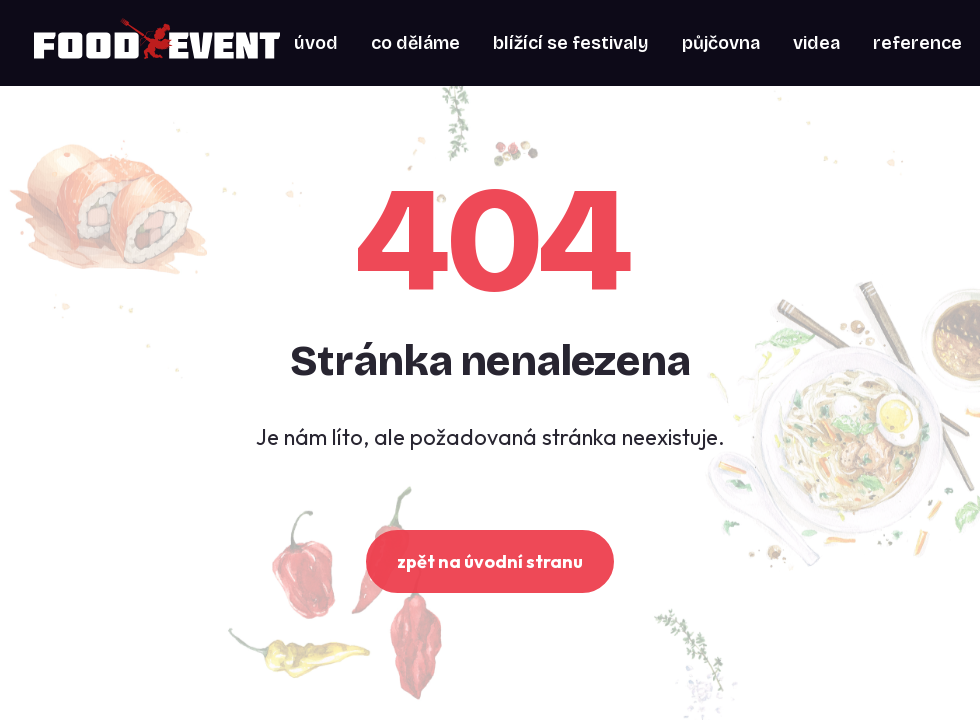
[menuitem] (316, 43)
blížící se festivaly (571, 43)
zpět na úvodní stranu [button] (490, 561)
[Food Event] (157, 43)
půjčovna (721, 43)
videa (816, 43)
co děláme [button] (415, 43)
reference (917, 43)
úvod (316, 43)
